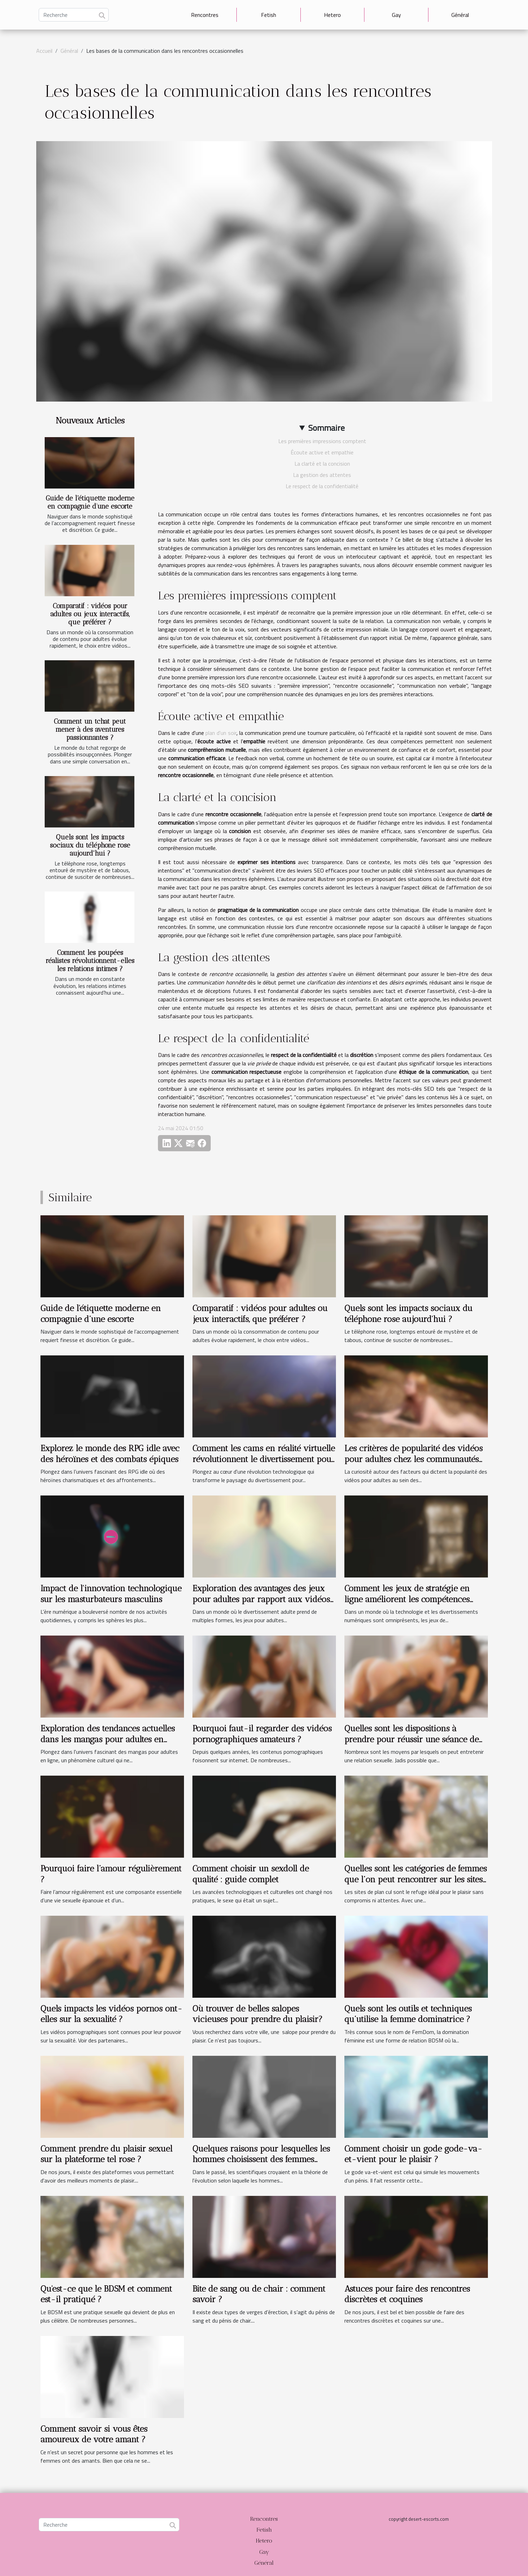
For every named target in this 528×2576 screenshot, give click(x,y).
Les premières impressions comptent (322, 441)
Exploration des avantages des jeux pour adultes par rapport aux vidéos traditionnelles (261, 1599)
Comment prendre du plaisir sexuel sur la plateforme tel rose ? (106, 2153)
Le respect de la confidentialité (322, 486)
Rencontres (204, 15)
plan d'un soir (220, 733)
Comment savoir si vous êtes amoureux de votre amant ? (93, 2434)
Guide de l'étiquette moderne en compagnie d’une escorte (90, 502)
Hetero (332, 15)
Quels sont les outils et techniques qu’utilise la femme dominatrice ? (408, 2013)
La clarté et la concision (322, 463)
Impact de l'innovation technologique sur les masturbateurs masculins (111, 1593)
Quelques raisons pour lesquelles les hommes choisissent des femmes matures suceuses (261, 2159)
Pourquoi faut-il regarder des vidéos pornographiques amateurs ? (262, 1733)
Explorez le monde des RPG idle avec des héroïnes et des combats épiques (109, 1453)
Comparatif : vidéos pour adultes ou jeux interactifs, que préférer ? (90, 614)
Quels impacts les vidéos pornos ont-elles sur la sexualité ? (111, 2013)
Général (460, 15)
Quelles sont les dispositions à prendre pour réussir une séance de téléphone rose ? (411, 1739)
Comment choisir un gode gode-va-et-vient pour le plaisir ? (413, 2153)
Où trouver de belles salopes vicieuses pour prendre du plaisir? (257, 2013)
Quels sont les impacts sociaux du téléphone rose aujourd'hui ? (90, 845)
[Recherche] (74, 14)
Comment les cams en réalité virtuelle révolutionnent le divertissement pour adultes (263, 1459)
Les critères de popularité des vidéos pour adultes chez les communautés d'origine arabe (413, 1459)
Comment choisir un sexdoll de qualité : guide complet (250, 1873)
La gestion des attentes (322, 475)
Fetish (268, 15)
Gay (396, 15)
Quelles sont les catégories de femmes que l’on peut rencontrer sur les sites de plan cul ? (415, 1879)
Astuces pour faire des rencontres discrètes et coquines (407, 2294)
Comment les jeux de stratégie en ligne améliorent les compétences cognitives (407, 1599)
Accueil (44, 50)
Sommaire (326, 427)
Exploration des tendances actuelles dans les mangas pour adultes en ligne (107, 1739)
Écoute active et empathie (322, 452)
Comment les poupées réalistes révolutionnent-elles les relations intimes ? (90, 961)
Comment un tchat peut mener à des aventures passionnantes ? (90, 729)
